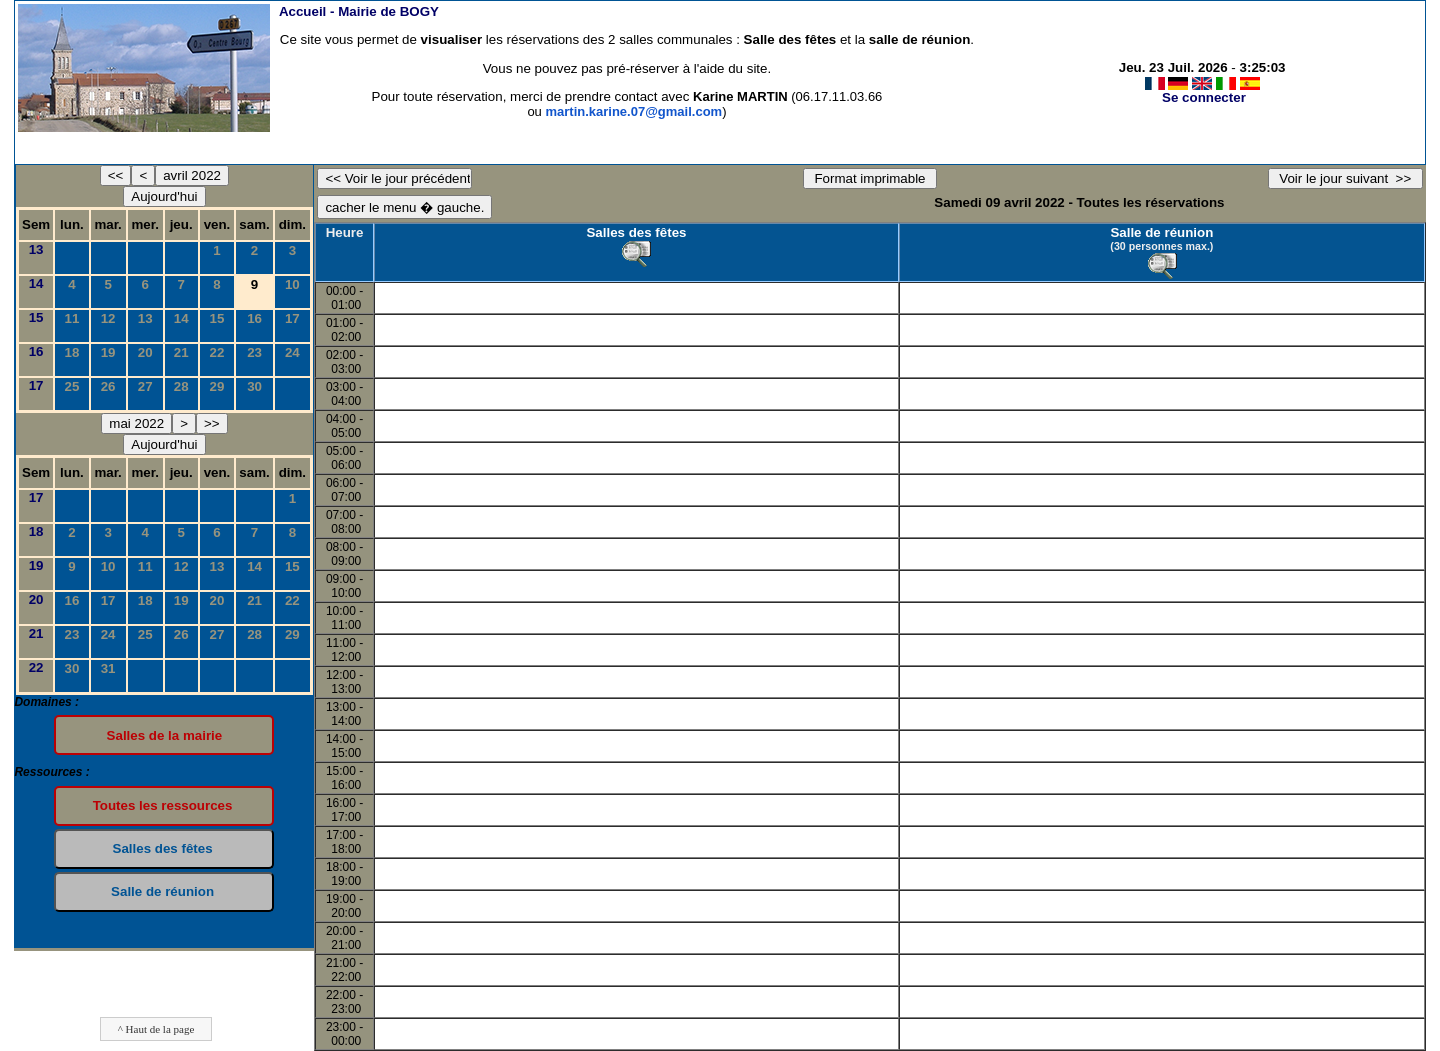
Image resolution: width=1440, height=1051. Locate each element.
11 (72, 318)
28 (181, 386)
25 (72, 386)
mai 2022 (136, 423)
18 (72, 352)
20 (145, 352)
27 (145, 386)
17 (292, 318)
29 (217, 386)
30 (254, 386)
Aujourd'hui (164, 196)
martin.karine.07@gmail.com (633, 111)
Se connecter (1204, 97)
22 (217, 352)
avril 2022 (192, 175)
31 (108, 668)
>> (212, 423)
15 (36, 317)
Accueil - (359, 11)
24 (292, 352)
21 (181, 352)
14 (36, 283)
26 (108, 386)
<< (116, 175)
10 (292, 284)
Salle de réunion (1161, 232)
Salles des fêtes (636, 232)
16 (254, 318)
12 (108, 318)
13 (36, 249)
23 (254, 352)
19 (108, 352)
